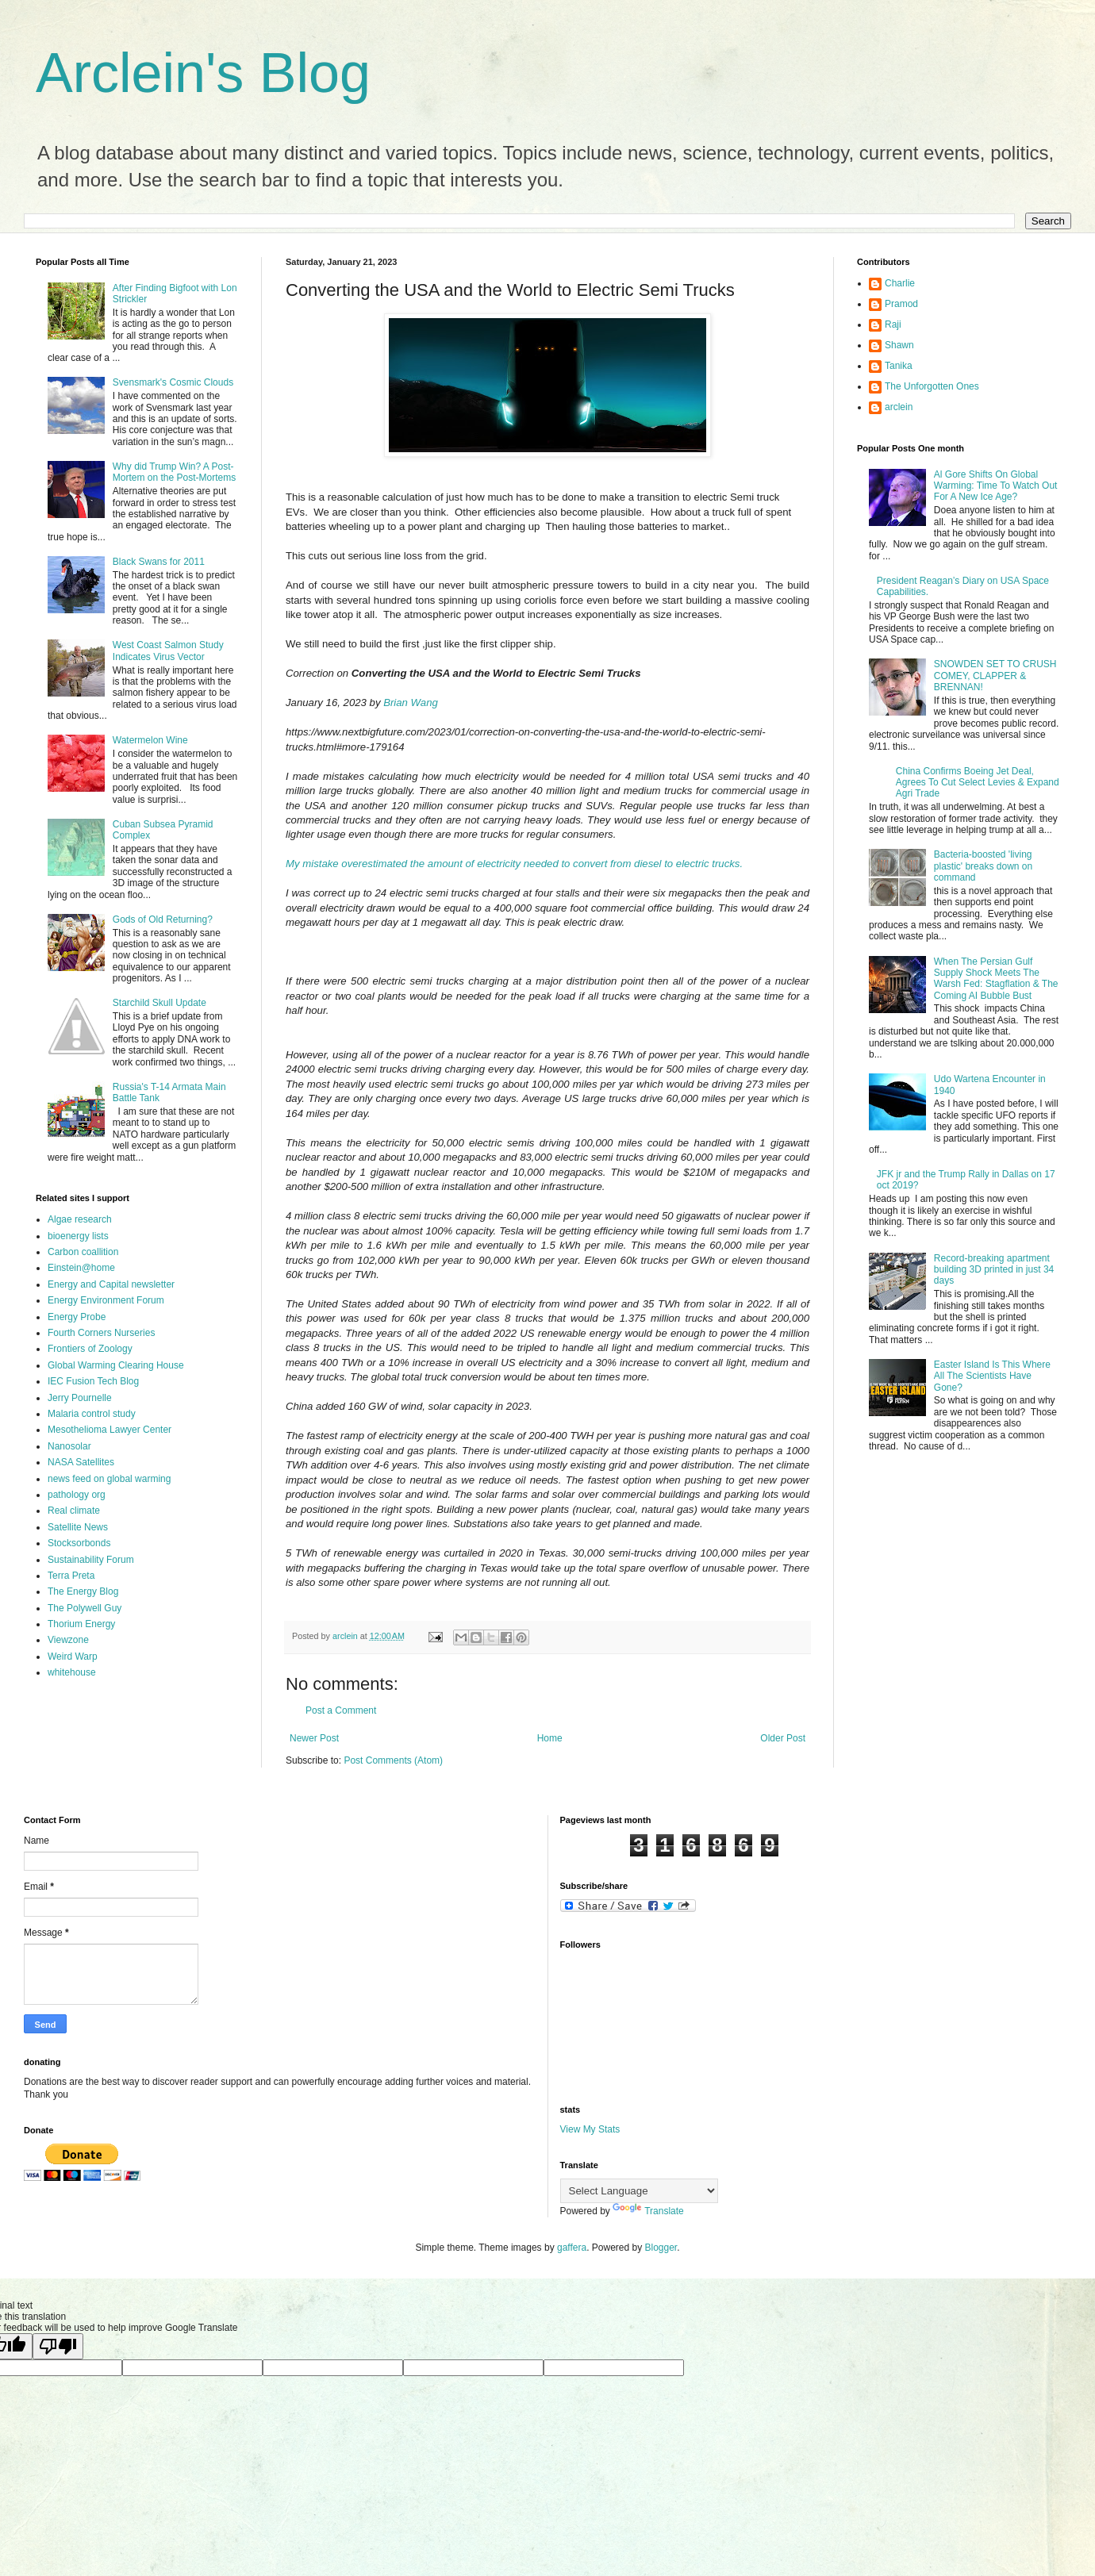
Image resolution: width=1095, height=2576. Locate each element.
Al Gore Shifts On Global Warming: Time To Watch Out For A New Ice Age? (996, 486)
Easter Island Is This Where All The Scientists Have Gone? (992, 1376)
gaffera (571, 2247)
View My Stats (590, 2129)
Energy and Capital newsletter (111, 1284)
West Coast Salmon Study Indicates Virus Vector (168, 650)
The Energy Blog (83, 1591)
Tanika (898, 365)
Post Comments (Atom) (393, 1760)
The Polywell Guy (84, 1608)
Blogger (661, 2247)
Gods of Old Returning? (163, 919)
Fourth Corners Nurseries (101, 1332)
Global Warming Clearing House (116, 1365)
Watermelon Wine (150, 740)
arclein (898, 407)
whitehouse (72, 1672)
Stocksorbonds (79, 1543)
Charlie (900, 283)
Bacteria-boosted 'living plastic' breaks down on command (983, 866)
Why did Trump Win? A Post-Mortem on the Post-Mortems (174, 472)
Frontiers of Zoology (90, 1348)
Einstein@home (81, 1267)
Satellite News (78, 1527)
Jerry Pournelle (80, 1397)
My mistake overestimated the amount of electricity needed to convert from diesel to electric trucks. (514, 864)
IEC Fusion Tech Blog (93, 1381)
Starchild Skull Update (159, 1002)
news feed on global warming (109, 1478)
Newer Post (314, 1738)
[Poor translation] (58, 2346)
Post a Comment (340, 1710)
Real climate (74, 1510)
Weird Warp (73, 1656)
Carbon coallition (83, 1251)
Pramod (901, 303)
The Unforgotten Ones (932, 386)
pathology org (77, 1494)
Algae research (80, 1219)
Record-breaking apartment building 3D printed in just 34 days (994, 1270)
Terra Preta (71, 1575)
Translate (648, 2211)
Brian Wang (410, 702)
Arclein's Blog (203, 73)
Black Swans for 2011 (159, 561)
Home (550, 1738)
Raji (893, 324)
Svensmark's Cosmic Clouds (173, 382)
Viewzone (68, 1639)
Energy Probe (77, 1317)
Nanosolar (69, 1446)
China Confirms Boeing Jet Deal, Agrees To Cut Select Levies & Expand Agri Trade (977, 783)
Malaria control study (92, 1413)
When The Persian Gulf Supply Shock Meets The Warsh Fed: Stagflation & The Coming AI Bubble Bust (996, 978)
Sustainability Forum (91, 1559)
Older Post (782, 1738)
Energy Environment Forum (106, 1300)
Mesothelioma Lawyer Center (109, 1429)
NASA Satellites (81, 1462)
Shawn (899, 345)
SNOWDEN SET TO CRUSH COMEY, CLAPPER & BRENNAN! (995, 675)
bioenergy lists (78, 1236)
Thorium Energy (81, 1624)
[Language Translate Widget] (639, 2191)
